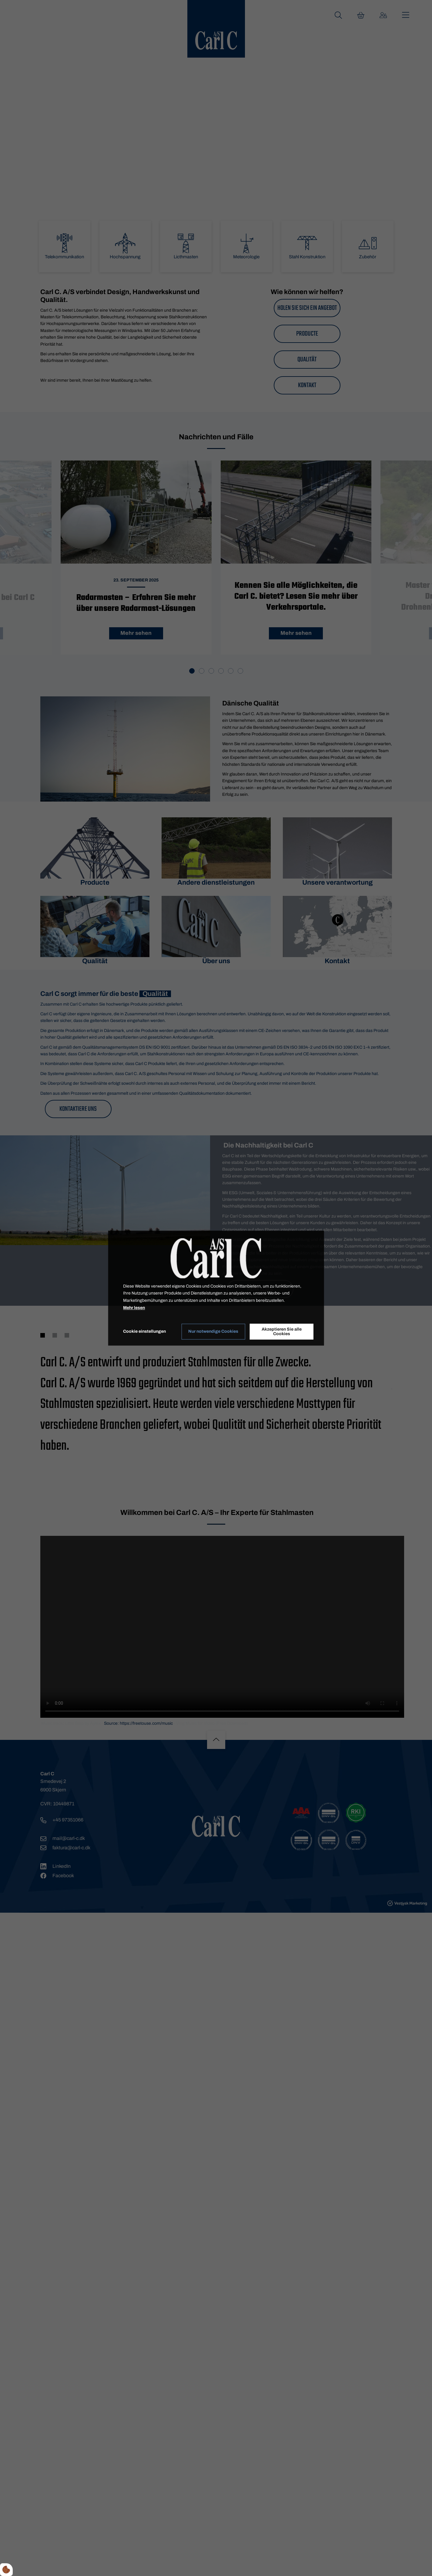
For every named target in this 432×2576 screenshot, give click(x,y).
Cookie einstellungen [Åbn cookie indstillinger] (144, 1331)
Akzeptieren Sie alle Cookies (282, 1331)
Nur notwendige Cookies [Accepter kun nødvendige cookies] (213, 1331)
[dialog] (216, 1288)
